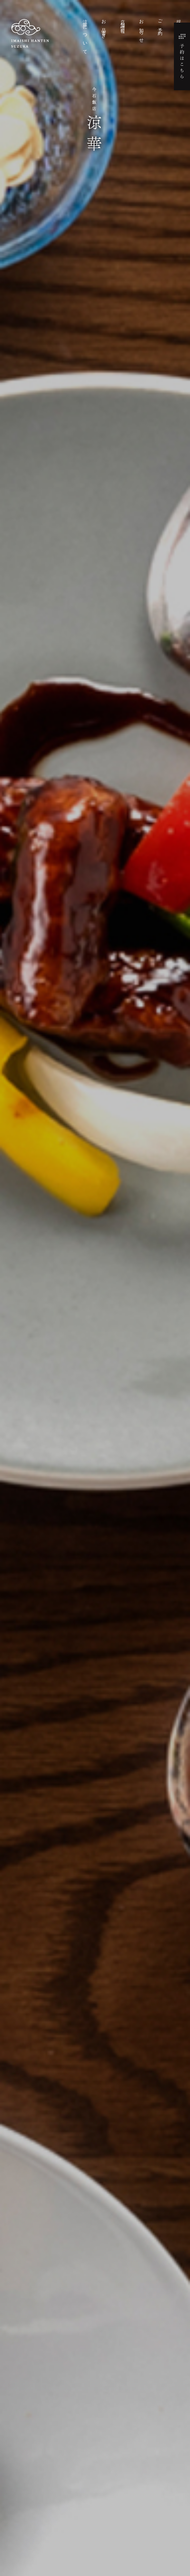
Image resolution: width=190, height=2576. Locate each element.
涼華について (85, 35)
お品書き (103, 27)
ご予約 (159, 23)
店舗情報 (122, 22)
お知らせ (141, 30)
